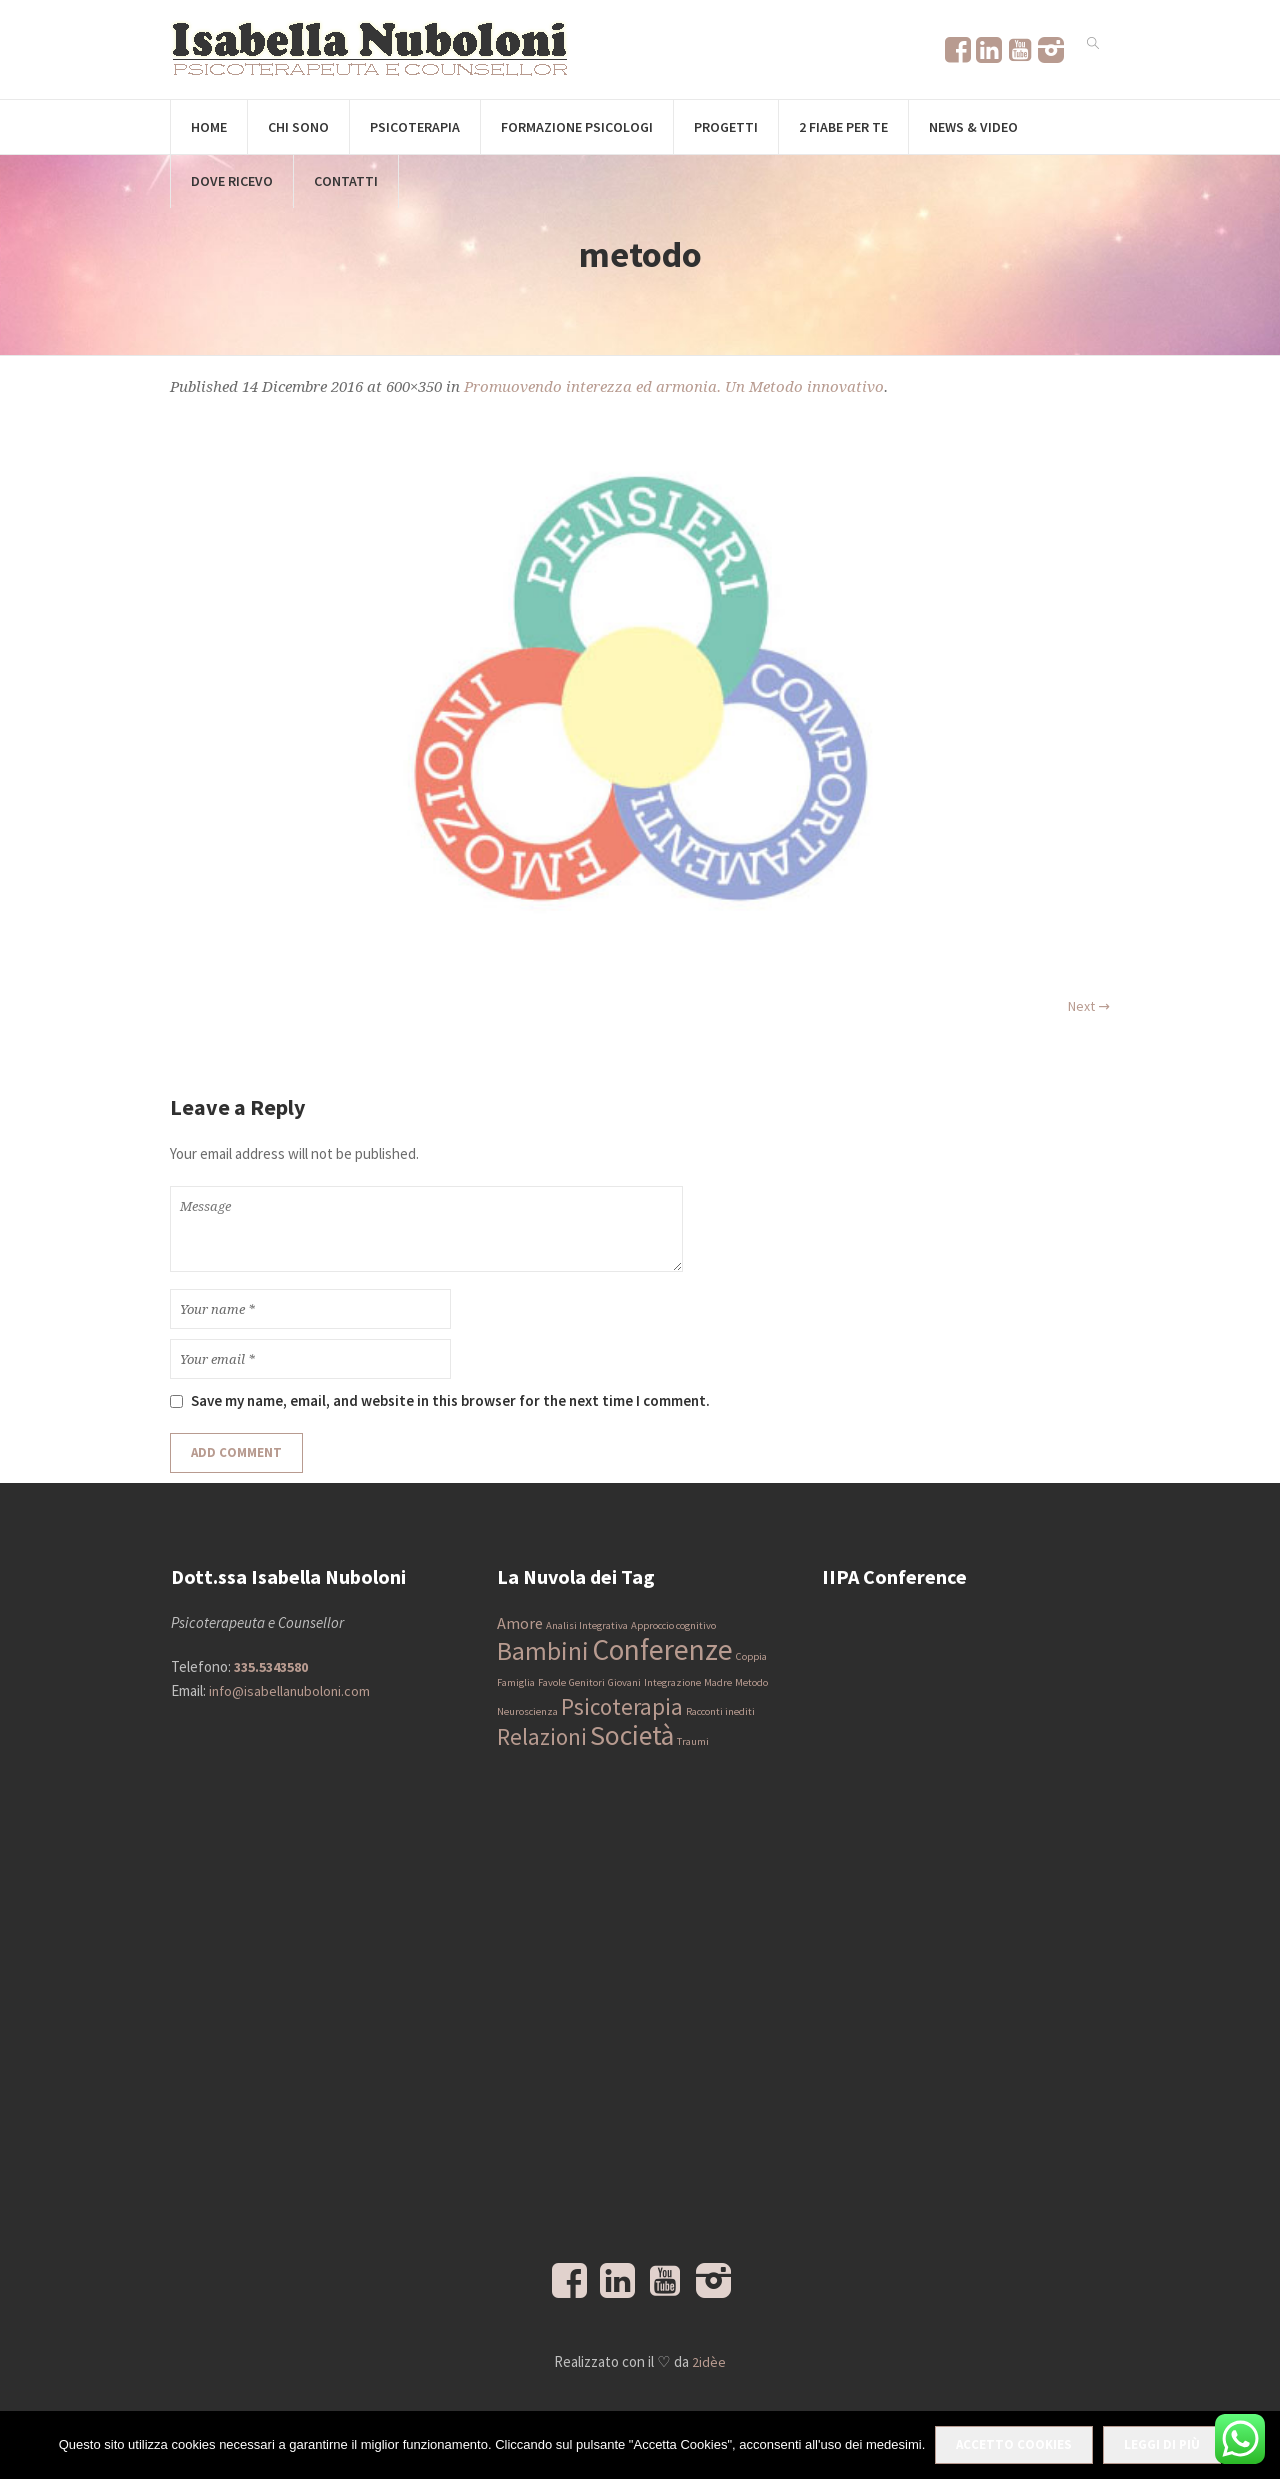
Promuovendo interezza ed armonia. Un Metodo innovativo (674, 387)
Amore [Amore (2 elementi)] (520, 1623)
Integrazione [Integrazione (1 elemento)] (672, 1682)
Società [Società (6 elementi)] (632, 1735)
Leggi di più (1162, 2444)
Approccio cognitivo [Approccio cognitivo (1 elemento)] (673, 1625)
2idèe (709, 2362)
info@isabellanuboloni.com (289, 1691)
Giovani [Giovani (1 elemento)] (624, 1682)
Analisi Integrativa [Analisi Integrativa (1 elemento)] (587, 1625)
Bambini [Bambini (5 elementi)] (543, 1651)
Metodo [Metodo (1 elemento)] (751, 1682)
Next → (1089, 1006)
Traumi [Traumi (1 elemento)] (693, 1741)
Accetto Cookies (1014, 2444)
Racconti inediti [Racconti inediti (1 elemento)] (720, 1711)
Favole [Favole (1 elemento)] (552, 1682)
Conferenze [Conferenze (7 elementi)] (662, 1649)
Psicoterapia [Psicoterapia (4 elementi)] (622, 1706)
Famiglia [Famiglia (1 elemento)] (516, 1682)
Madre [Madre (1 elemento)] (718, 1682)
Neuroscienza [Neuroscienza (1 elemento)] (527, 1711)
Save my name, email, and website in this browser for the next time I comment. (450, 1400)
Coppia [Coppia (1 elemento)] (751, 1656)
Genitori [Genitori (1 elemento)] (587, 1682)
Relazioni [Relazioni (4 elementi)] (542, 1736)
